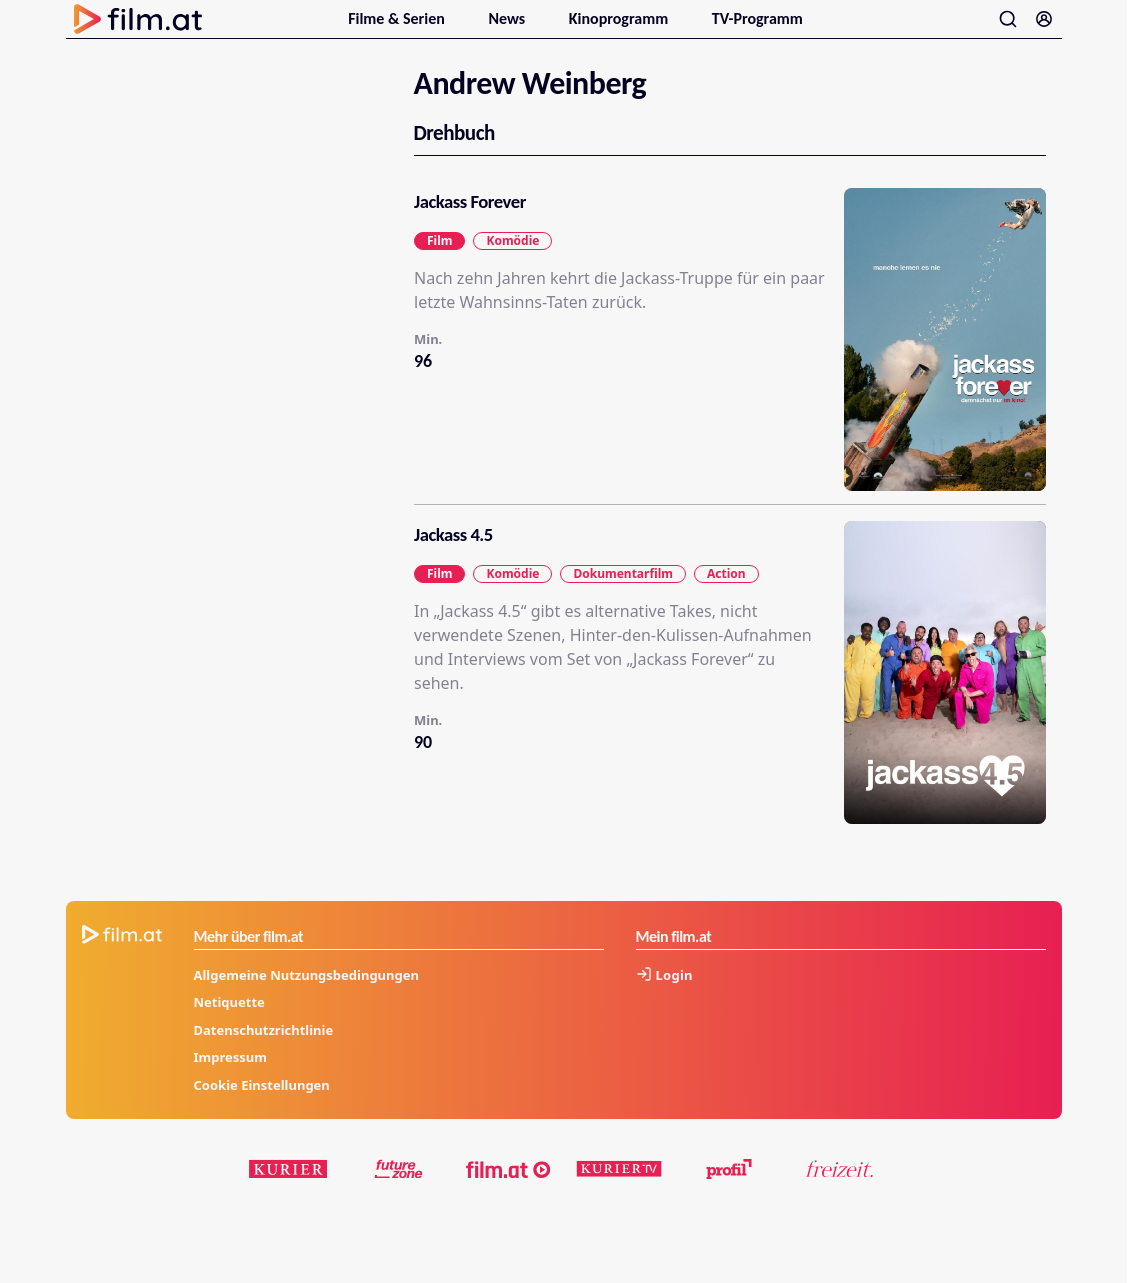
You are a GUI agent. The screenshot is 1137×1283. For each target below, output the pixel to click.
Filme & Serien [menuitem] (398, 30)
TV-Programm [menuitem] (757, 30)
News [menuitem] (508, 30)
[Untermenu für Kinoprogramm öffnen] (680, 28)
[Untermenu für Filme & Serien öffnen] (456, 28)
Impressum (230, 1081)
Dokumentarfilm (622, 596)
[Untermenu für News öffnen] (537, 28)
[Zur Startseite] (138, 31)
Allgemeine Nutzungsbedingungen (306, 998)
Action (725, 596)
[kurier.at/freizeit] (839, 1193)
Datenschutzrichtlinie (264, 1053)
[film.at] (509, 1193)
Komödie (512, 263)
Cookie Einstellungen (262, 1108)
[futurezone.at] (399, 1193)
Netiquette (229, 1026)
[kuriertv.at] (619, 1193)
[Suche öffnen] (1008, 31)
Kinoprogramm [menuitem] (620, 30)
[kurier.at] (289, 1193)
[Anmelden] (1044, 31)
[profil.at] (729, 1193)
